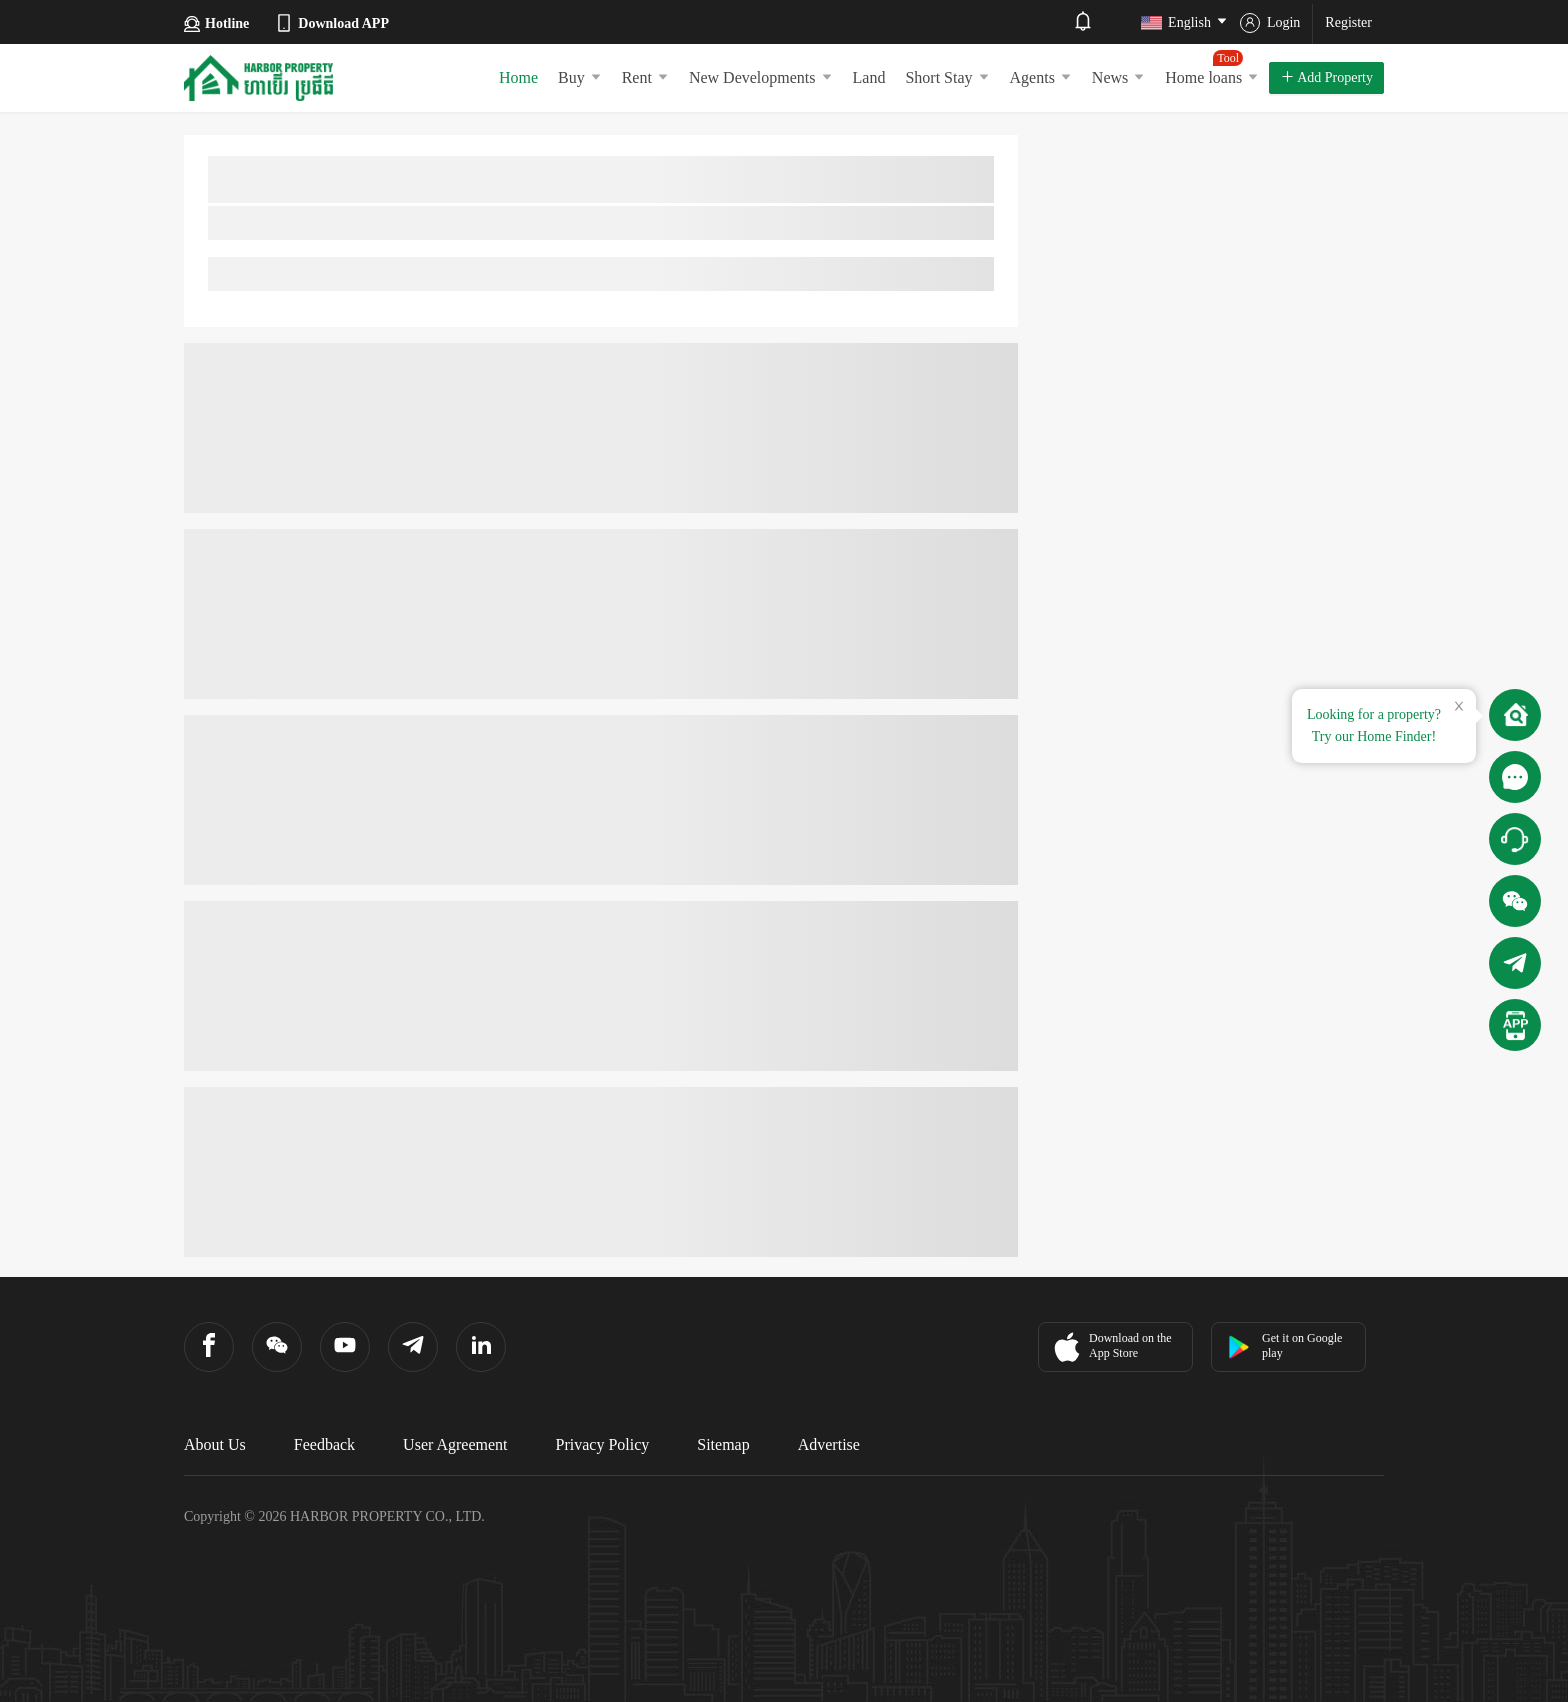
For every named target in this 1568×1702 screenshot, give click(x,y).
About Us (215, 1444)
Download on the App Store (1110, 1347)
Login (1270, 23)
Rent (645, 77)
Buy (580, 77)
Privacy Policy (603, 1444)
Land (869, 77)
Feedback (324, 1444)
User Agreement (455, 1444)
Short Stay (947, 77)
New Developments (761, 77)
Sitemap (723, 1444)
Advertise (829, 1444)
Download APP (331, 23)
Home (518, 77)
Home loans (1212, 68)
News (1118, 77)
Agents (1041, 77)
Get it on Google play (1284, 1345)
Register (1348, 22)
